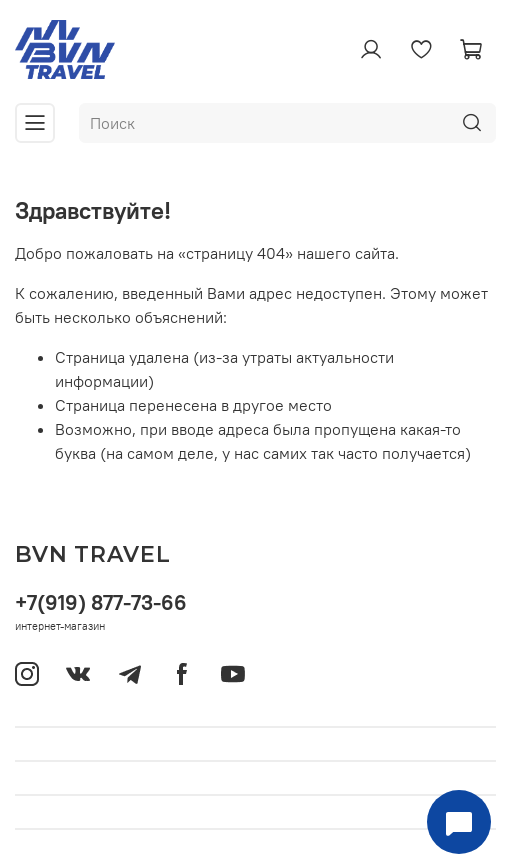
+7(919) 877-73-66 (101, 602)
